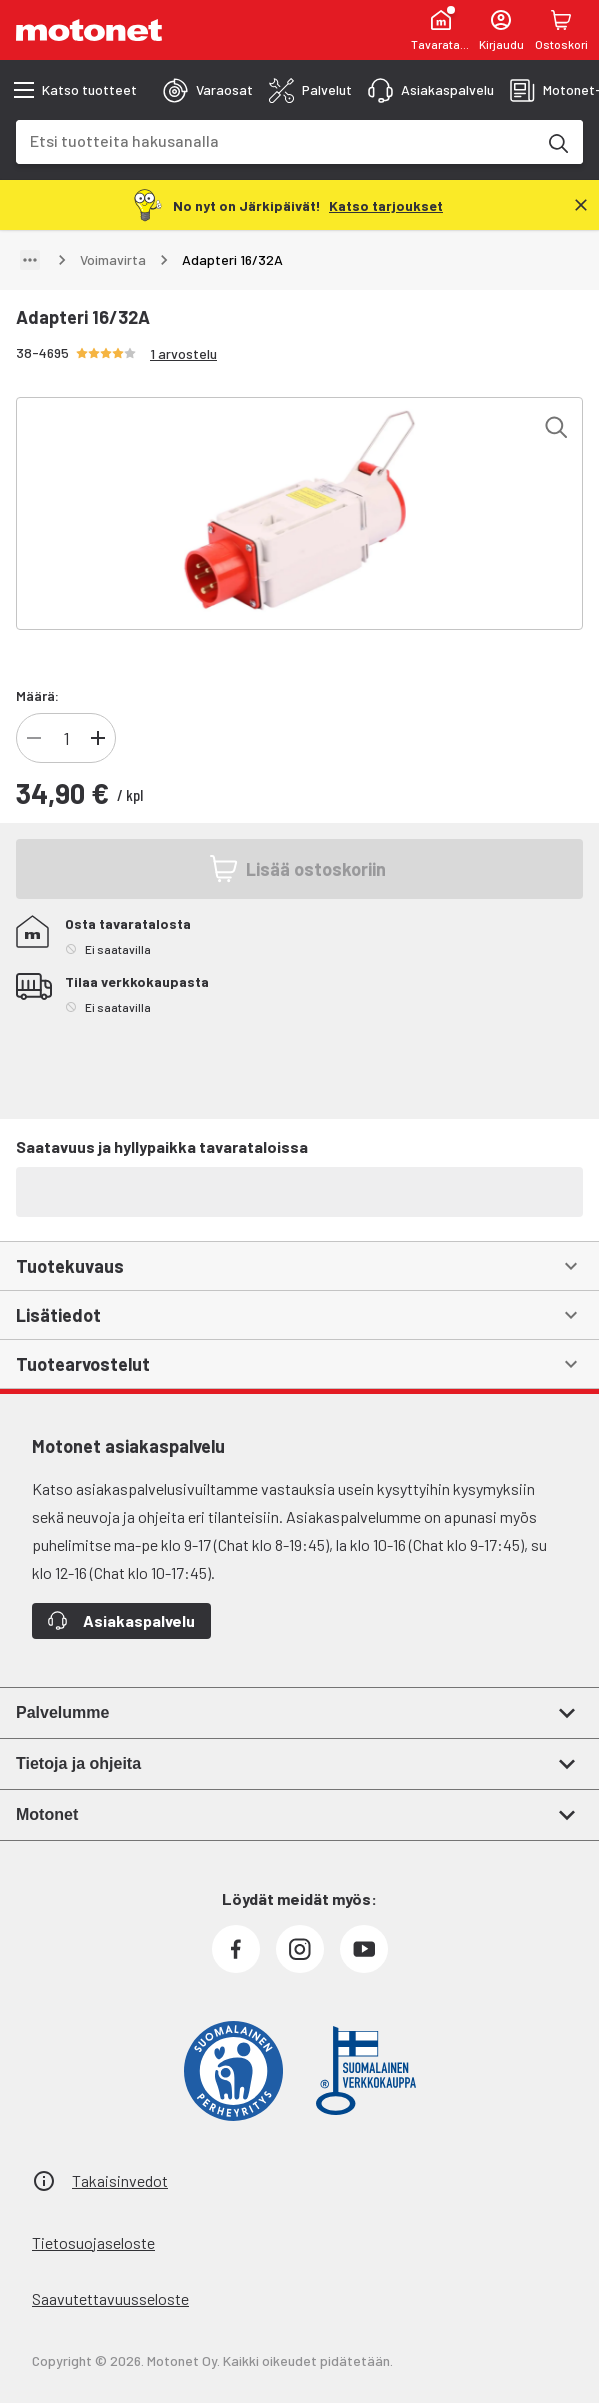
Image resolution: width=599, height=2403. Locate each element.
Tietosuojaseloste (93, 2242)
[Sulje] (581, 205)
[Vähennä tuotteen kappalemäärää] (34, 738)
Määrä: (37, 695)
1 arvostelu (183, 353)
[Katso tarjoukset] (386, 204)
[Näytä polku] (30, 260)
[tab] (208, 90)
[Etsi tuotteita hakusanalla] (557, 142)
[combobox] (275, 140)
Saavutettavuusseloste (110, 2298)
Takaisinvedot (120, 2180)
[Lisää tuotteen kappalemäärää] (98, 738)
